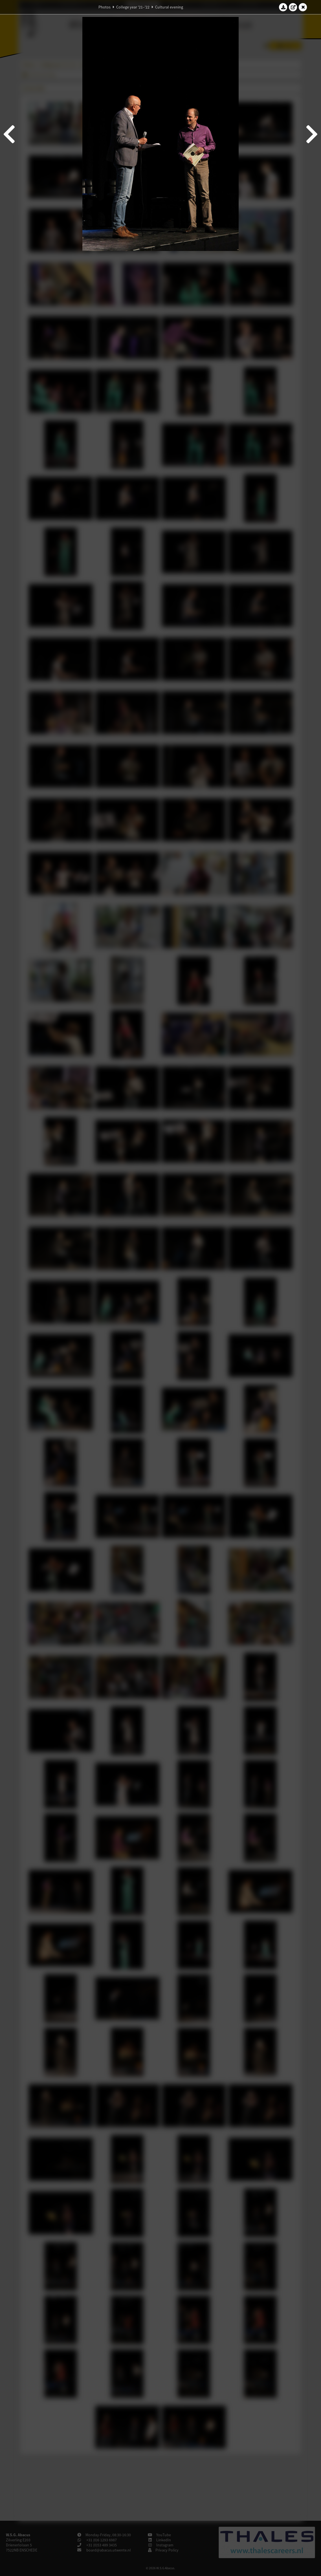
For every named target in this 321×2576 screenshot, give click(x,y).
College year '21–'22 (132, 7)
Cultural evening (169, 7)
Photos (104, 7)
